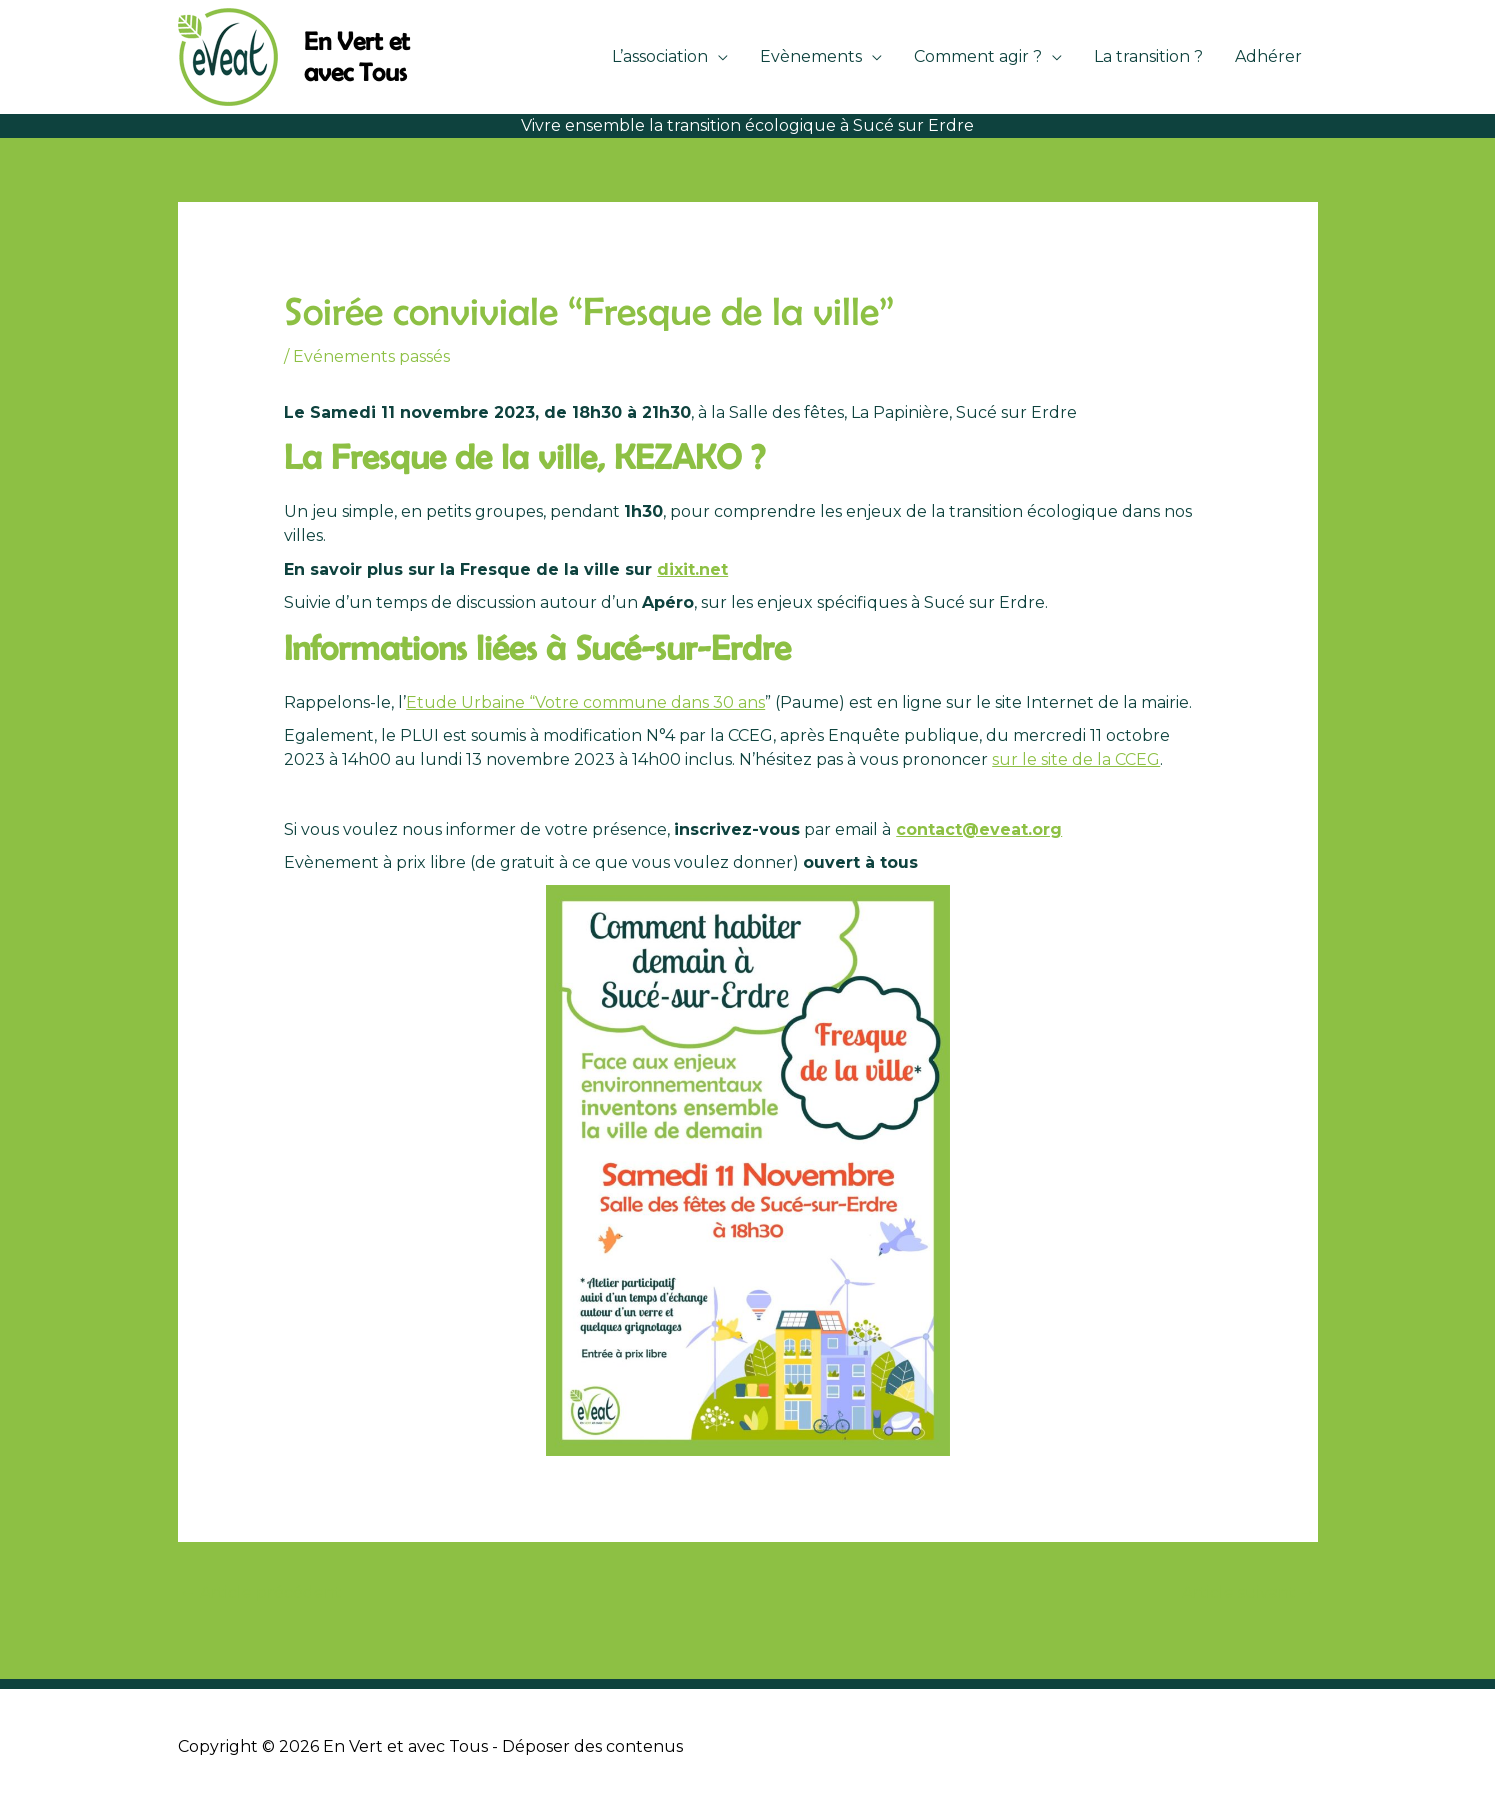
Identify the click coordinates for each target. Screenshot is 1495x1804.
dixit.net (692, 569)
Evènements (811, 56)
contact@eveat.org (979, 829)
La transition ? (1148, 56)
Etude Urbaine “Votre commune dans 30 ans (585, 702)
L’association (660, 56)
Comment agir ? (978, 56)
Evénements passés (371, 356)
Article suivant (1249, 1592)
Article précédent (261, 1592)
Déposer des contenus (592, 1746)
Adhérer (1268, 56)
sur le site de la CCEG (1076, 759)
